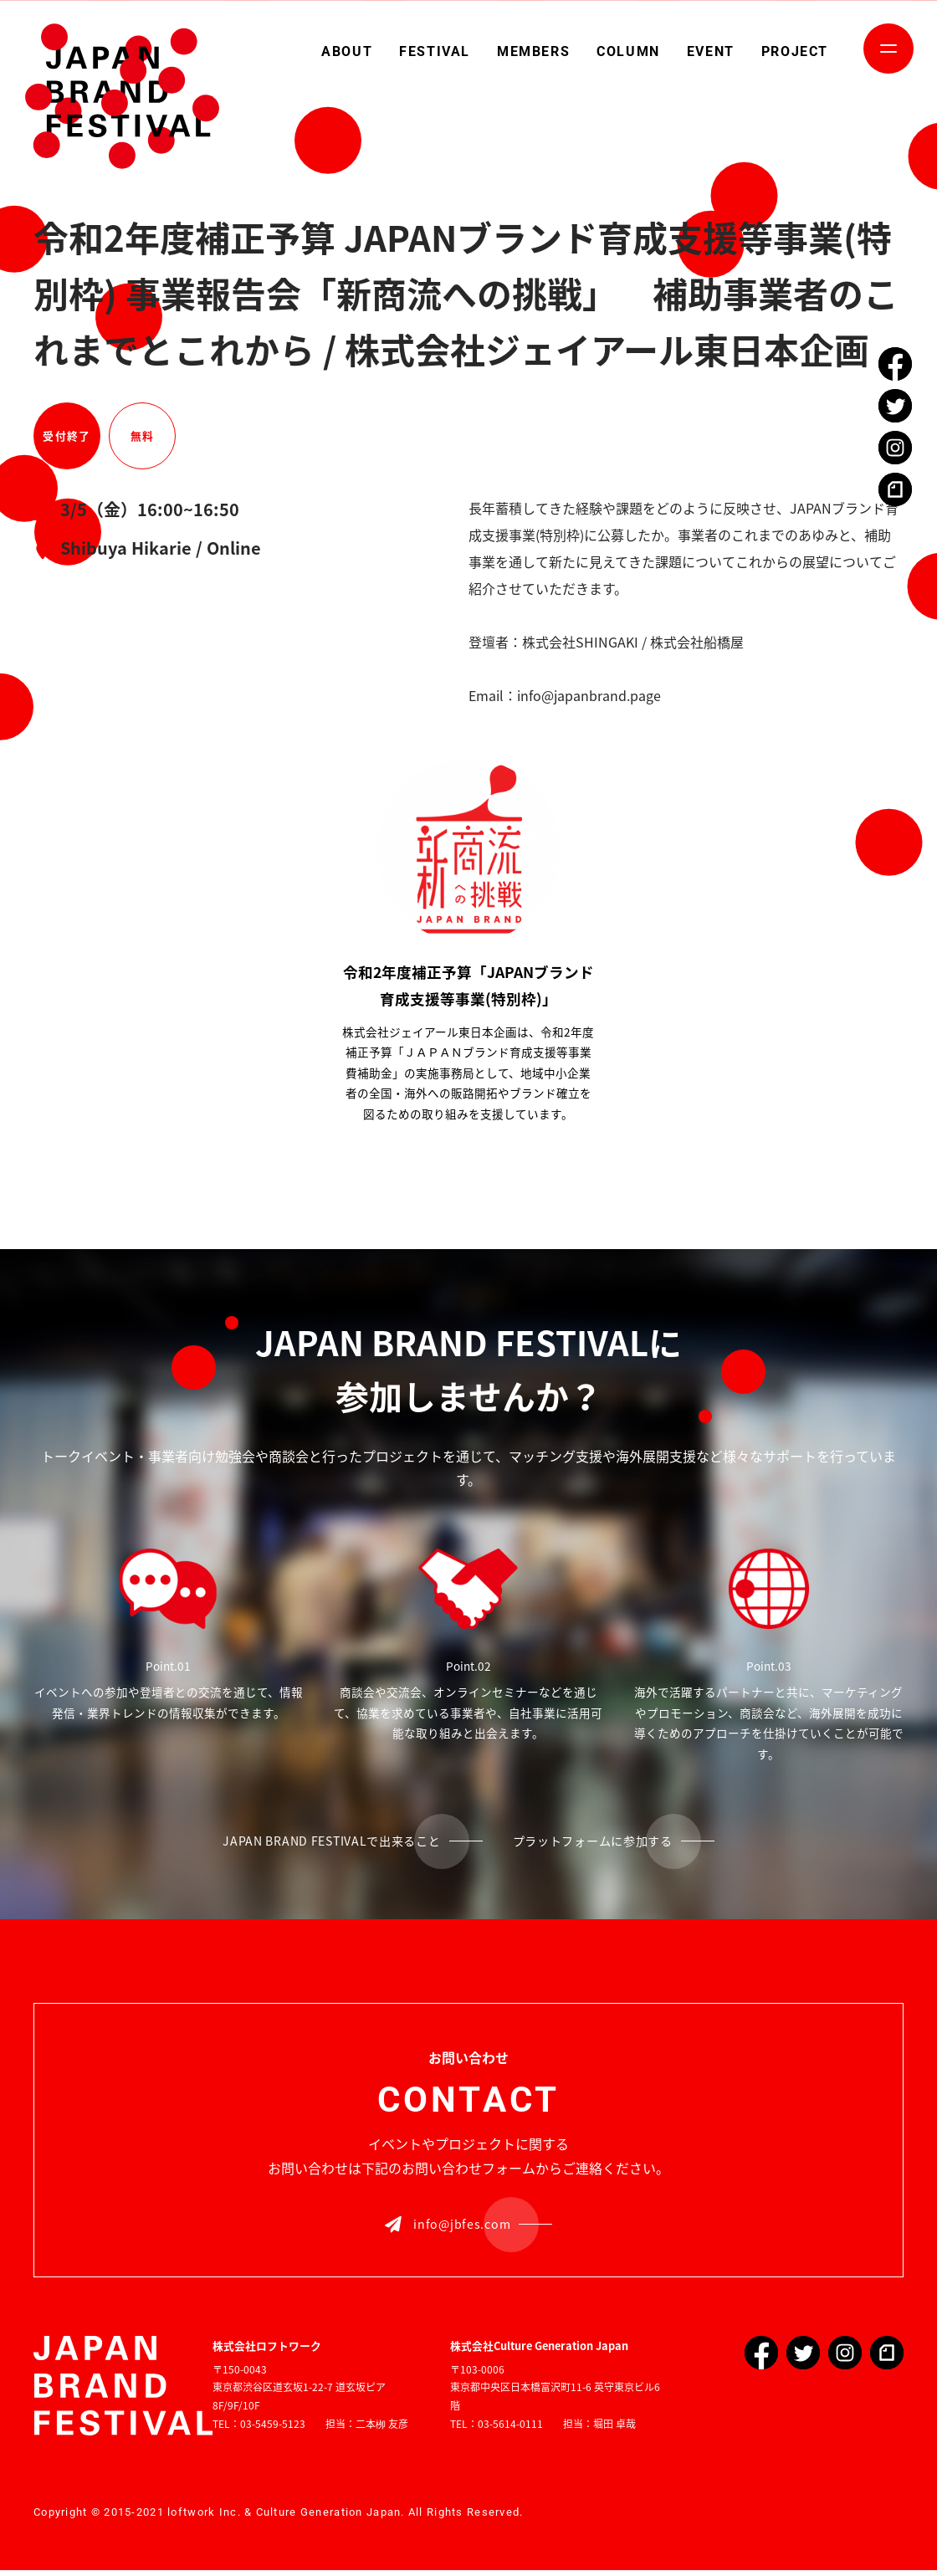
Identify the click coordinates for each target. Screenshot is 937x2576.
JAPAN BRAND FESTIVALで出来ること (320, 1842)
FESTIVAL (434, 51)
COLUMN (628, 51)
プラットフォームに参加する (609, 1842)
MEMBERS (533, 51)
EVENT (711, 51)
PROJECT (794, 51)
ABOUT (346, 51)
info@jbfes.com (447, 2228)
